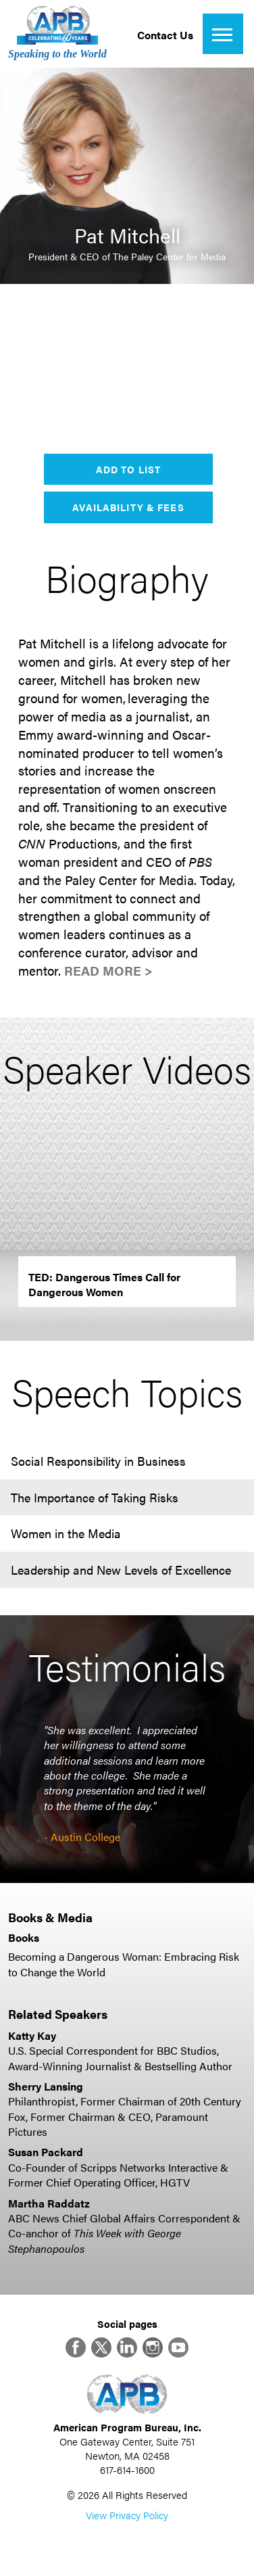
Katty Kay (32, 2035)
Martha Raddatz (49, 2203)
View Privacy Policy (127, 2515)
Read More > (108, 970)
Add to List (128, 469)
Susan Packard (45, 2152)
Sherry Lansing (45, 2086)
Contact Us (165, 35)
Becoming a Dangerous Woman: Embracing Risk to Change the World (123, 1964)
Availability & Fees (128, 507)
